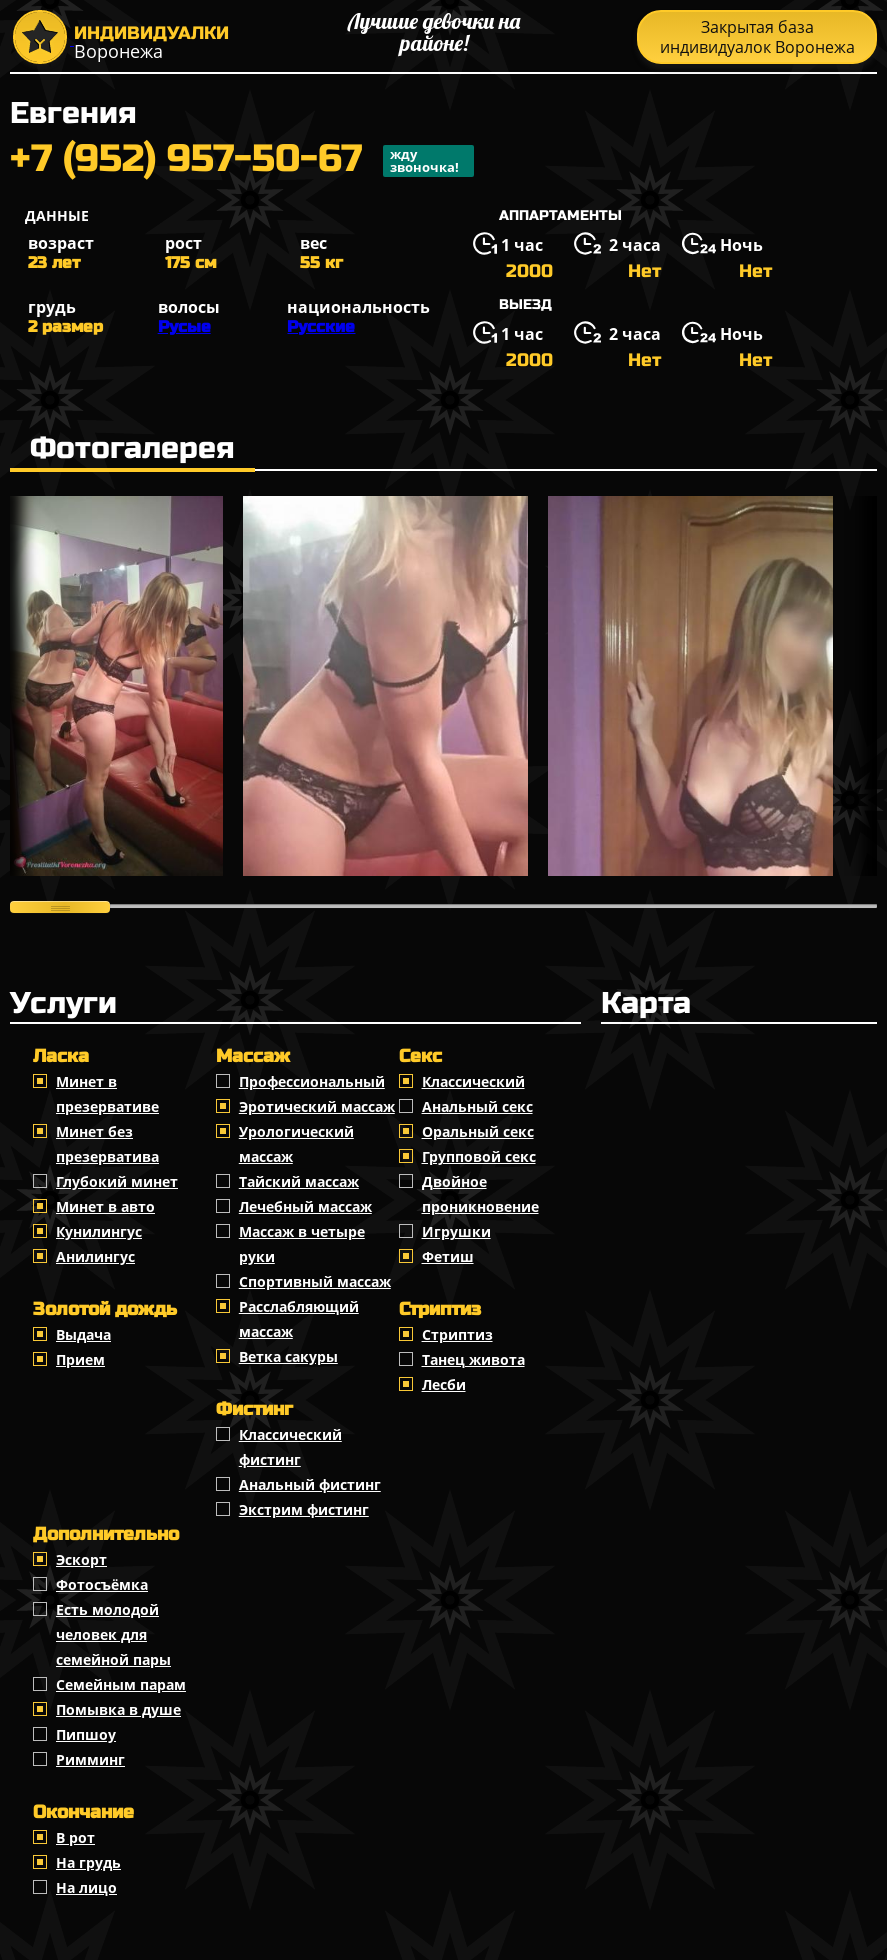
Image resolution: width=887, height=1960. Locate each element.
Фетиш (448, 1256)
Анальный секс (477, 1106)
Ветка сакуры (288, 1356)
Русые (184, 326)
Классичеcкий (473, 1081)
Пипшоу (86, 1734)
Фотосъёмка (102, 1584)
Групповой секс (479, 1156)
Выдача (83, 1334)
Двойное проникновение (480, 1194)
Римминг (90, 1759)
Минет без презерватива (107, 1144)
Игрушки (456, 1231)
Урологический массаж (296, 1144)
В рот (75, 1837)
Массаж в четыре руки (302, 1244)
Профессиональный (312, 1081)
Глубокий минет (117, 1181)
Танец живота (473, 1359)
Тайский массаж (299, 1181)
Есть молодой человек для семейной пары (113, 1634)
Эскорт (81, 1559)
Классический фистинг (290, 1447)
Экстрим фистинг (304, 1509)
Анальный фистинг (310, 1484)
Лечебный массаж (305, 1206)
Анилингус (95, 1256)
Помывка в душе (118, 1709)
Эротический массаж (317, 1106)
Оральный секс (478, 1131)
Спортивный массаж (315, 1281)
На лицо (86, 1887)
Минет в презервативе (107, 1094)
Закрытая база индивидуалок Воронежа (757, 37)
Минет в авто (105, 1206)
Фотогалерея (132, 448)
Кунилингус (99, 1231)
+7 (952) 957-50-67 (242, 161)
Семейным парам (121, 1684)
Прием (80, 1359)
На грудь (88, 1862)
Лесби (444, 1384)
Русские (321, 326)
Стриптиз (457, 1334)
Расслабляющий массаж (299, 1319)
